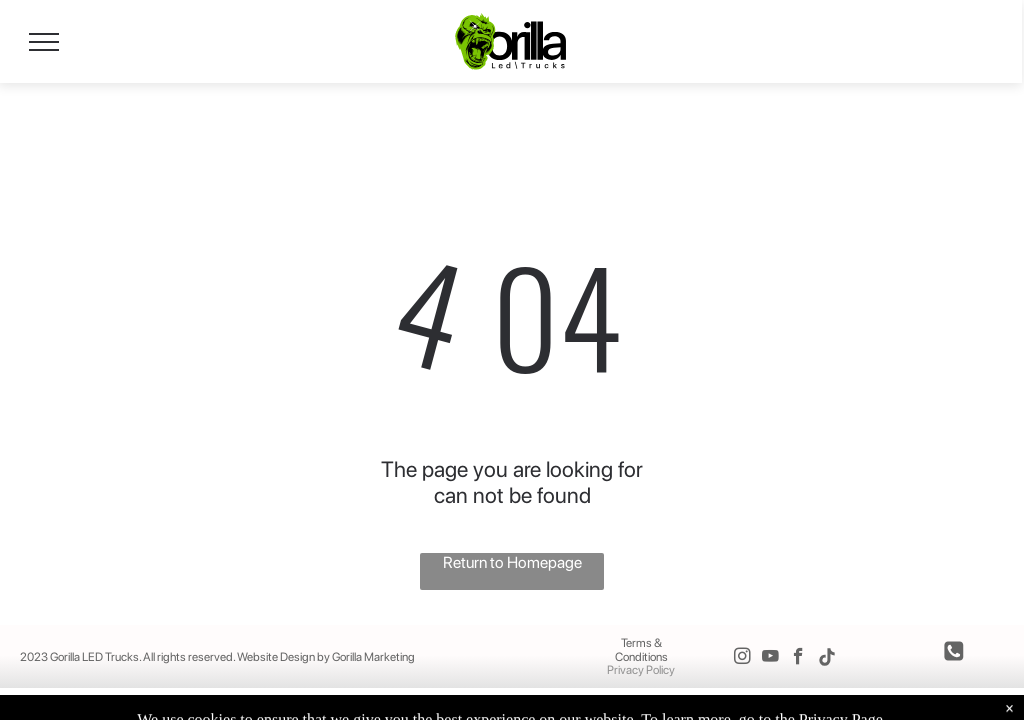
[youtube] (770, 659)
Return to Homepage (512, 562)
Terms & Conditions (641, 650)
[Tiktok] (826, 659)
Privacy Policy (641, 670)
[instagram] (742, 659)
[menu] (44, 42)
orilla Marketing (377, 657)
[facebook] (798, 659)
